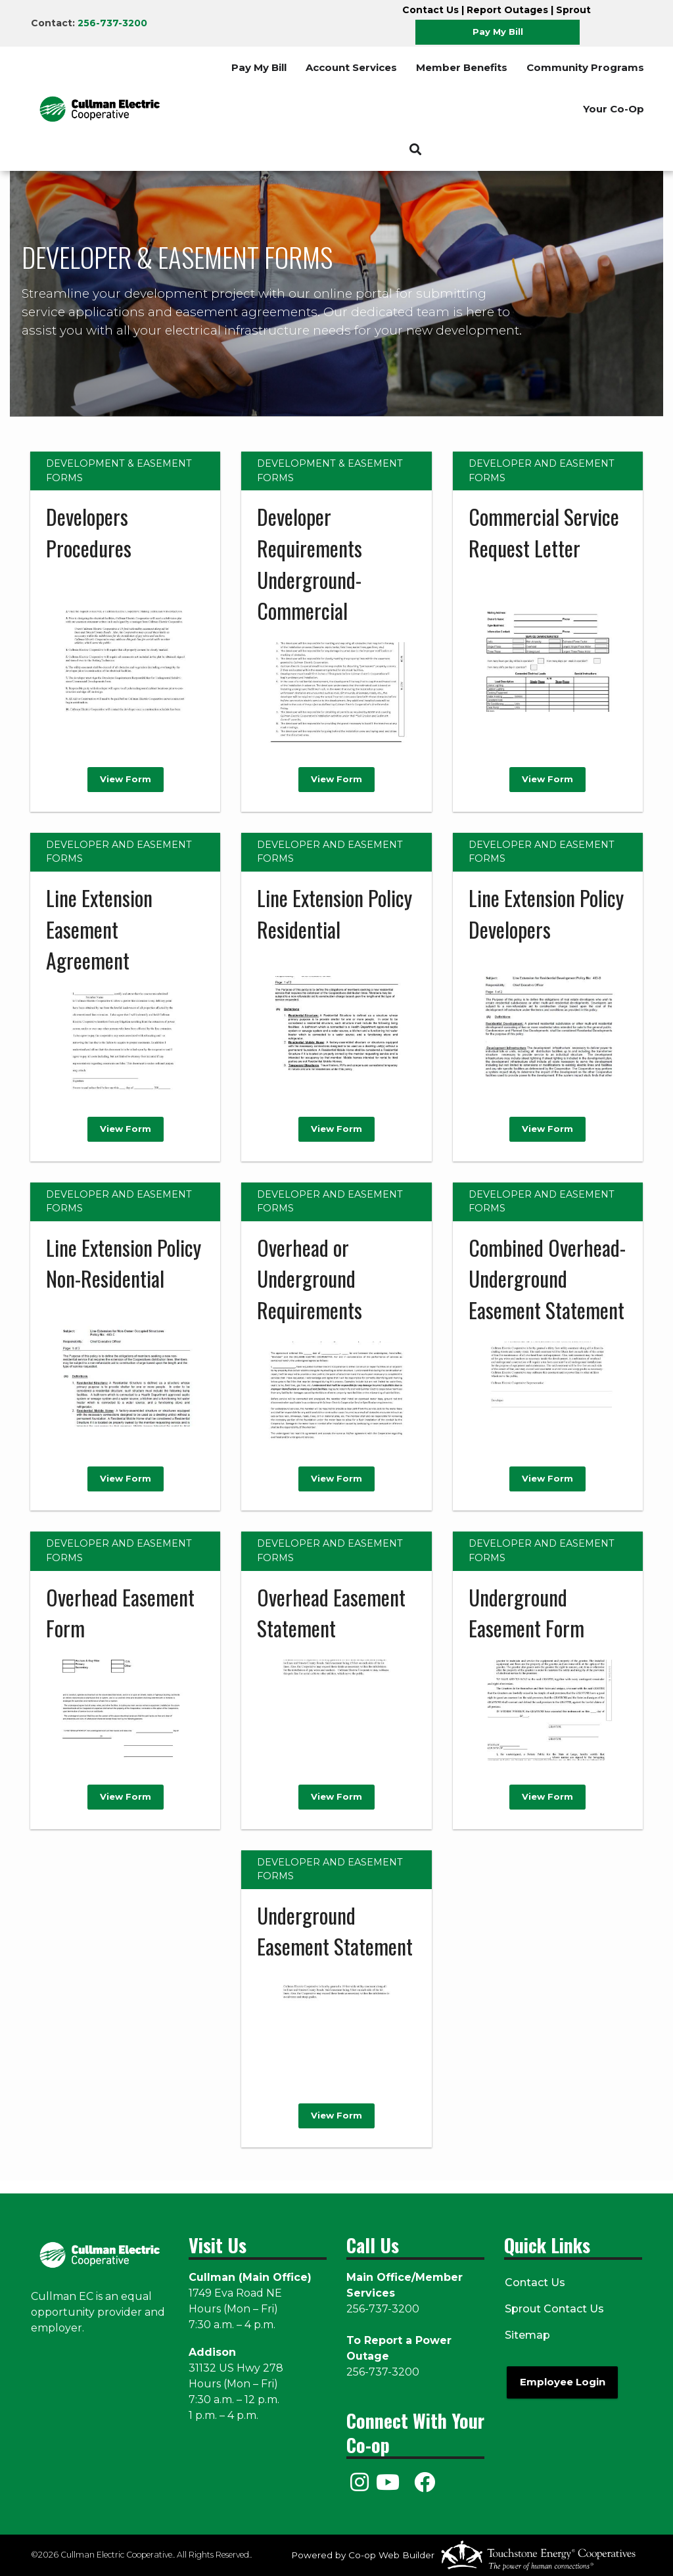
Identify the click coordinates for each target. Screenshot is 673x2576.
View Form (125, 779)
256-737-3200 (112, 23)
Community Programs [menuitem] (585, 67)
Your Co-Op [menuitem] (613, 109)
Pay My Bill (498, 31)
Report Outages (507, 10)
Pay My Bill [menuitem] (259, 67)
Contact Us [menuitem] (534, 2282)
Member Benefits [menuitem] (461, 67)
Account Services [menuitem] (351, 67)
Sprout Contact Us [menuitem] (553, 2309)
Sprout (573, 10)
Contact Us (430, 10)
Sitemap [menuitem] (526, 2335)
